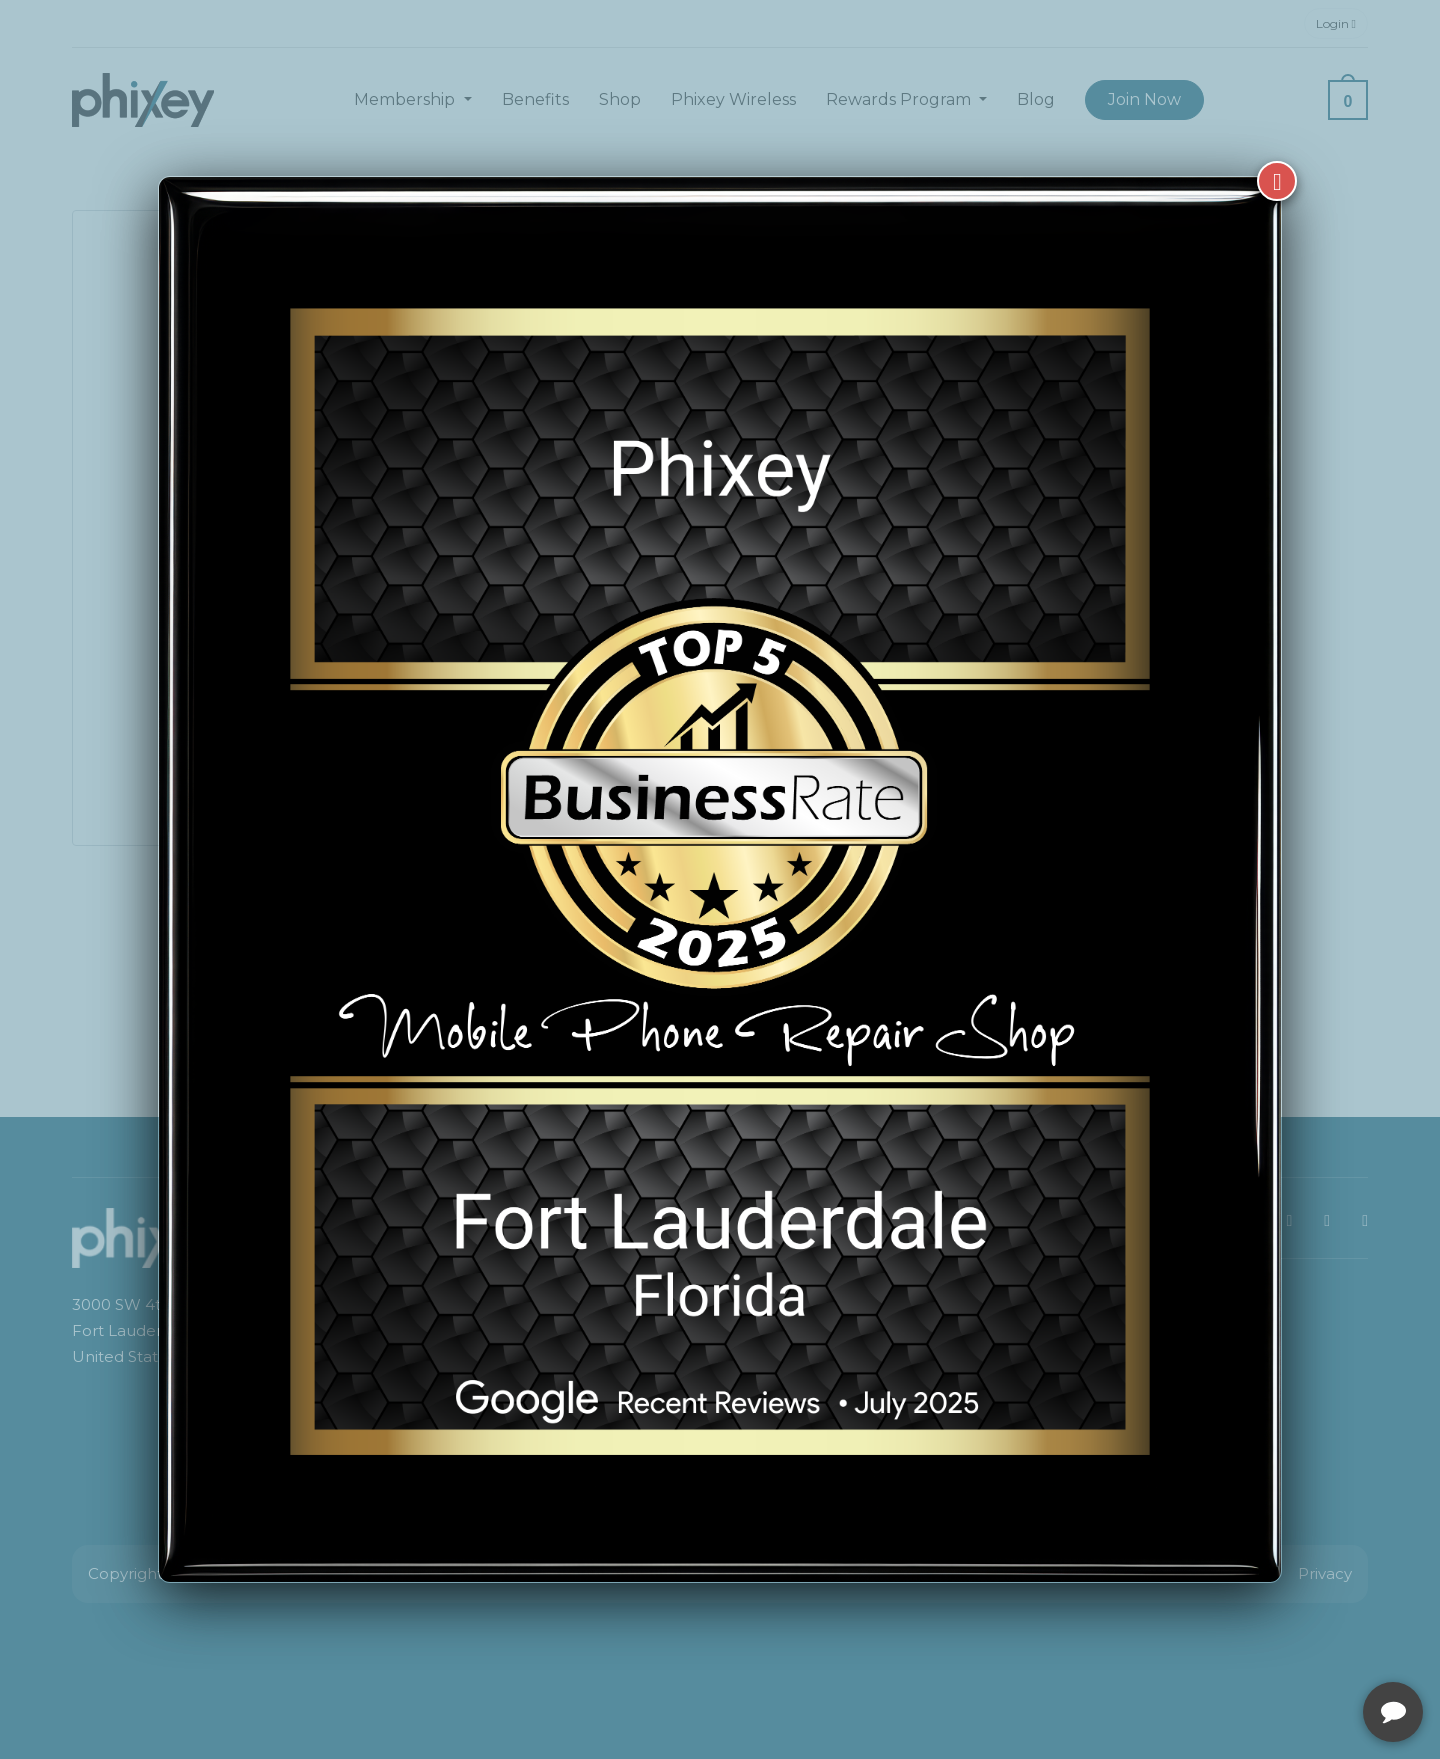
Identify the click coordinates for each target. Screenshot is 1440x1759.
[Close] (1277, 181)
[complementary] (1295, 1649)
